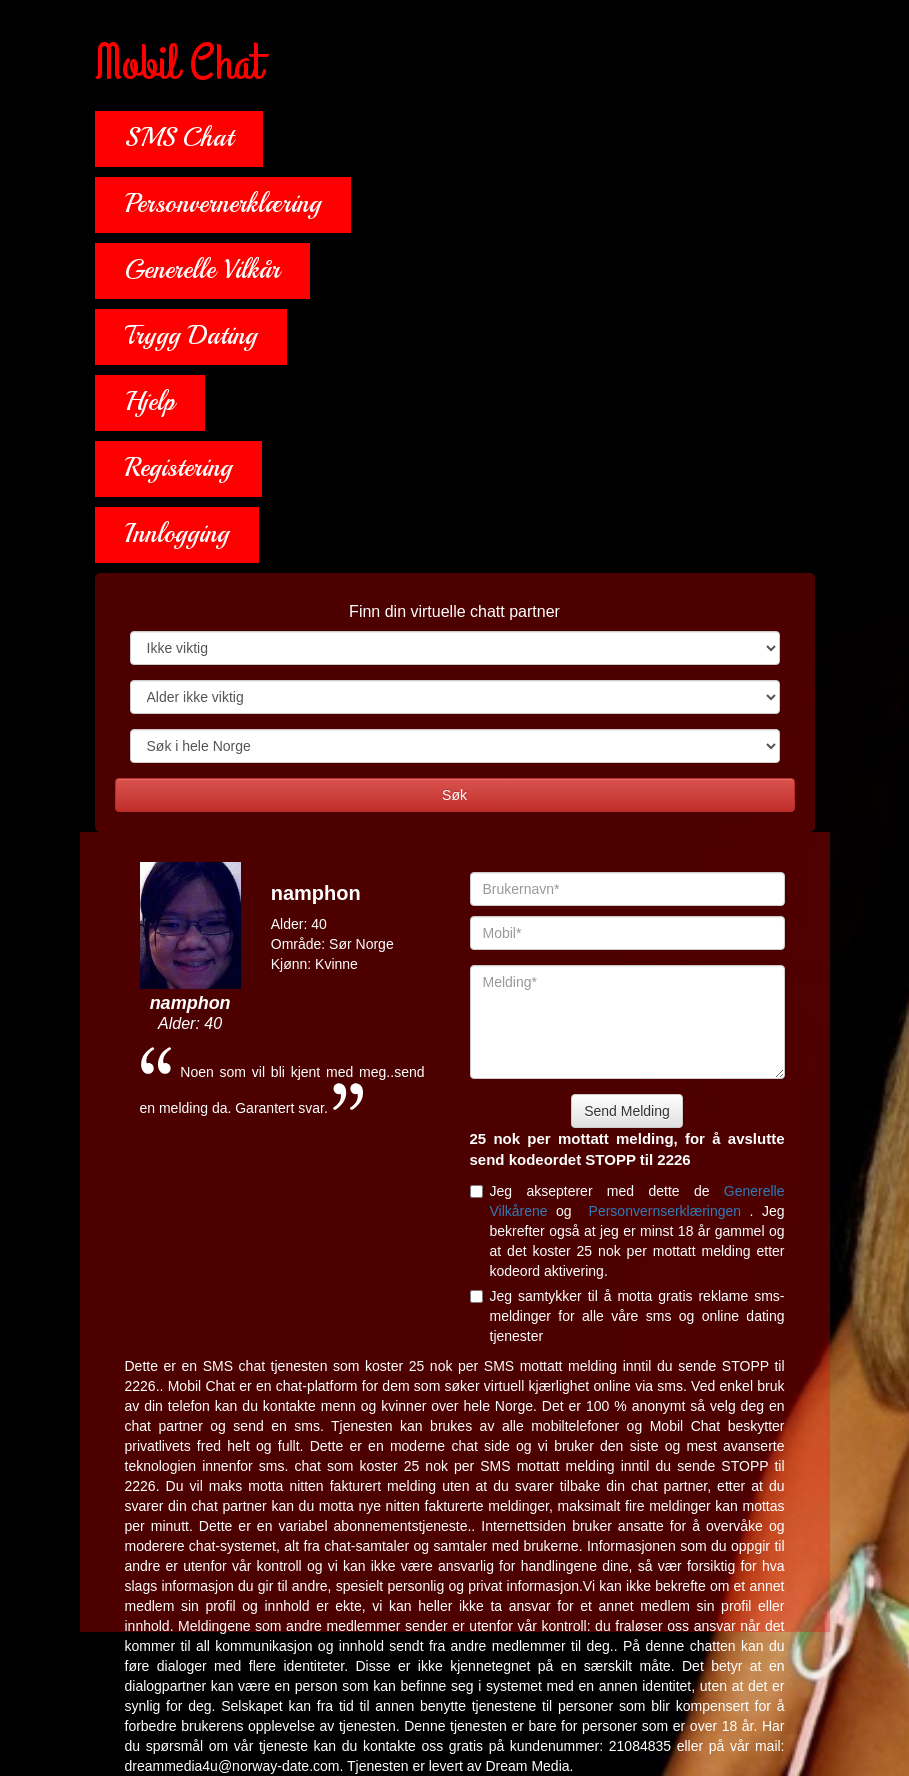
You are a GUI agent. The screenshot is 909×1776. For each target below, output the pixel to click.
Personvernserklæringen (669, 1211)
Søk (454, 795)
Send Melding (627, 1111)
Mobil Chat (178, 65)
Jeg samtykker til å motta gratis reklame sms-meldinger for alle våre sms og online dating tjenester (627, 1316)
